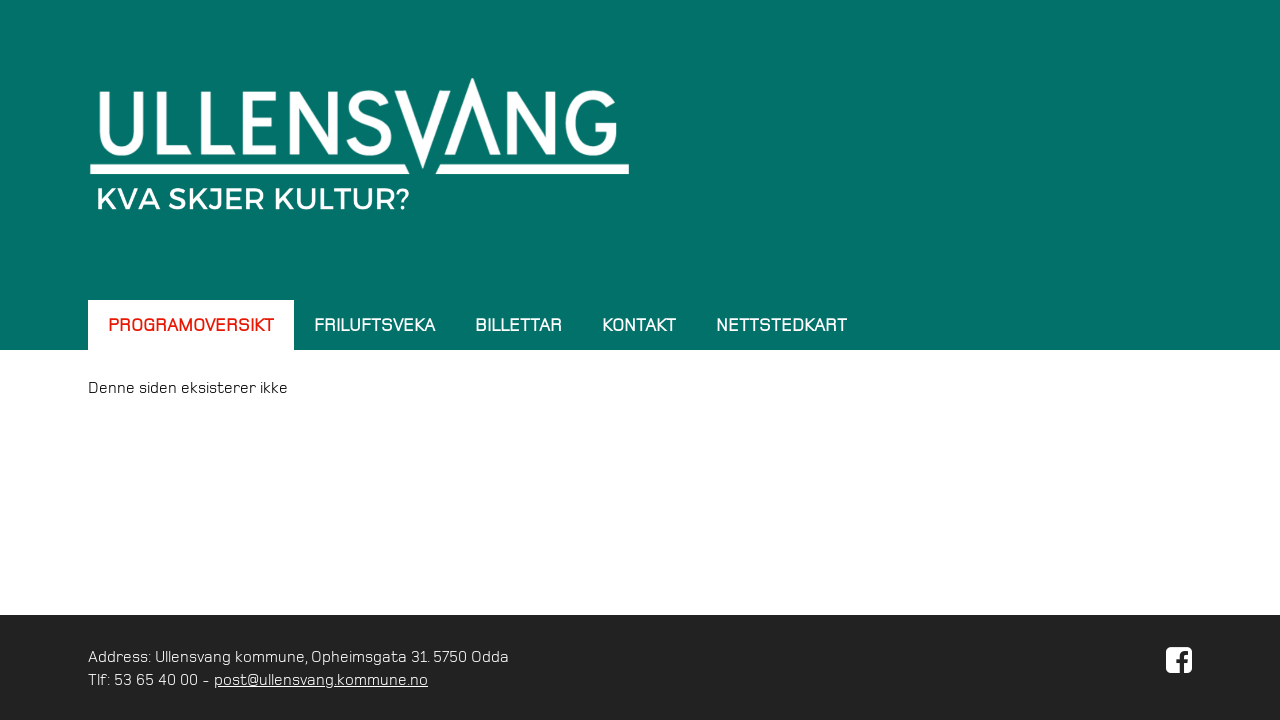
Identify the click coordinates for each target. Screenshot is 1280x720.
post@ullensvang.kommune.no (321, 679)
